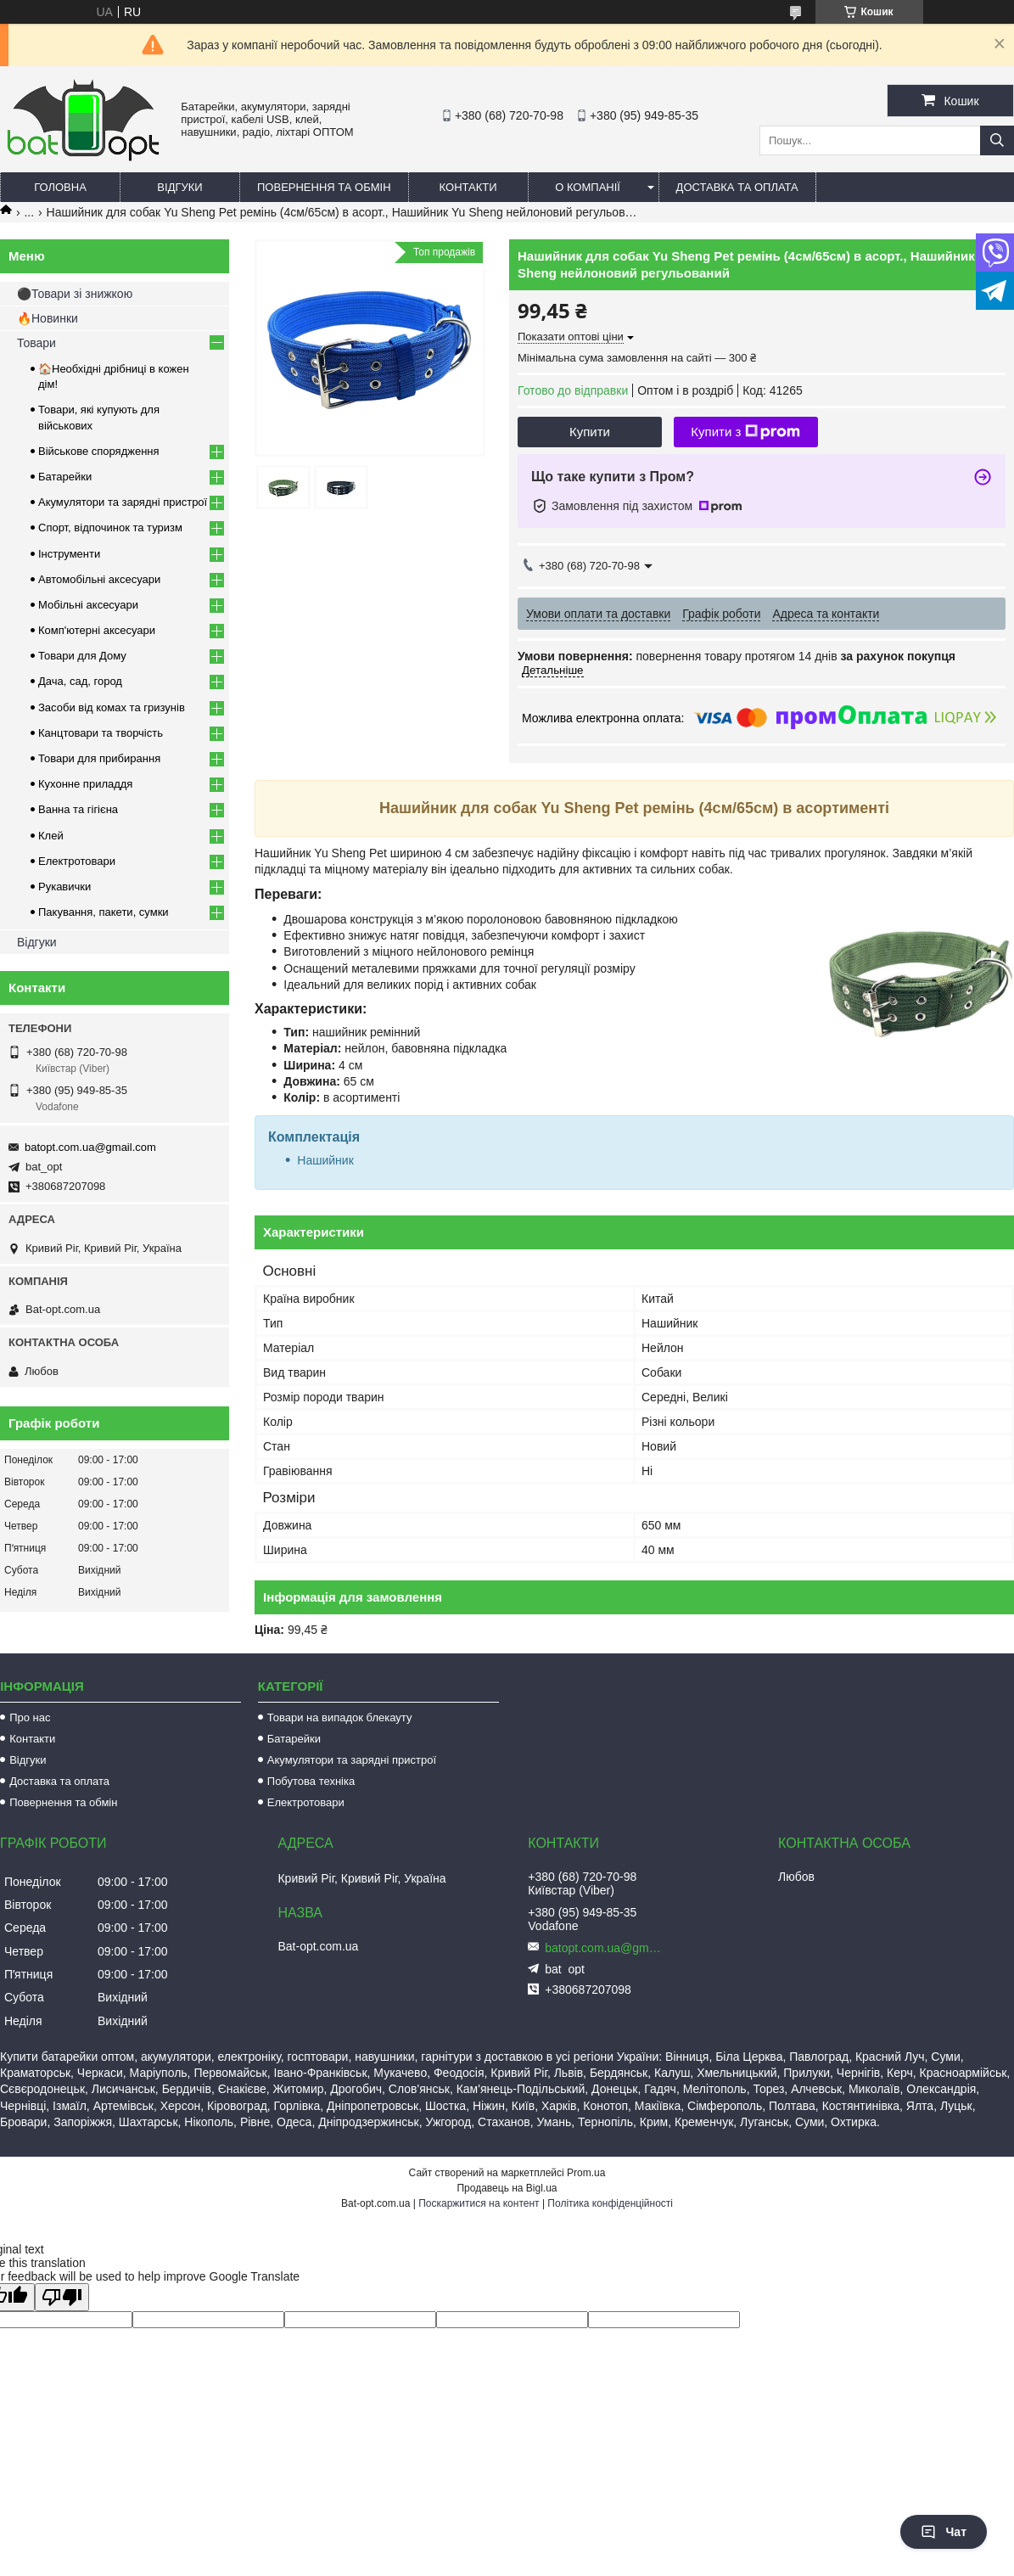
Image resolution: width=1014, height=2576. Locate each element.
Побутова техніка (311, 1781)
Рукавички (64, 886)
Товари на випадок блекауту (339, 1717)
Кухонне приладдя (85, 783)
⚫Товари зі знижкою (74, 293)
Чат (943, 2532)
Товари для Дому (82, 655)
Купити (589, 431)
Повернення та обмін (324, 187)
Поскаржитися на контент (478, 2203)
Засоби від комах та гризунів (111, 707)
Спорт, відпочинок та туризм (110, 527)
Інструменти (69, 553)
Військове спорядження (99, 451)
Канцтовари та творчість (100, 733)
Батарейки (65, 476)
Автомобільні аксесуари (99, 579)
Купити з (745, 432)
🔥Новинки (47, 318)
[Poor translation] (62, 2297)
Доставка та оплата (737, 187)
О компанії (587, 187)
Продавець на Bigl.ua (507, 2188)
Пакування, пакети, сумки (103, 912)
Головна (60, 187)
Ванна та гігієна (78, 809)
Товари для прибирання (99, 758)
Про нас (29, 1717)
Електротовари (76, 861)
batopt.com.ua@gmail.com (90, 1147)
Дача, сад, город (80, 681)
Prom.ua (586, 2173)
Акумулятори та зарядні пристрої (122, 502)
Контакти (468, 187)
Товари (36, 343)
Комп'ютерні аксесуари (96, 630)
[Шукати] (997, 140)
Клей (51, 835)
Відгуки (179, 187)
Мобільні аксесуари (88, 604)
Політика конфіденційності (610, 2203)
